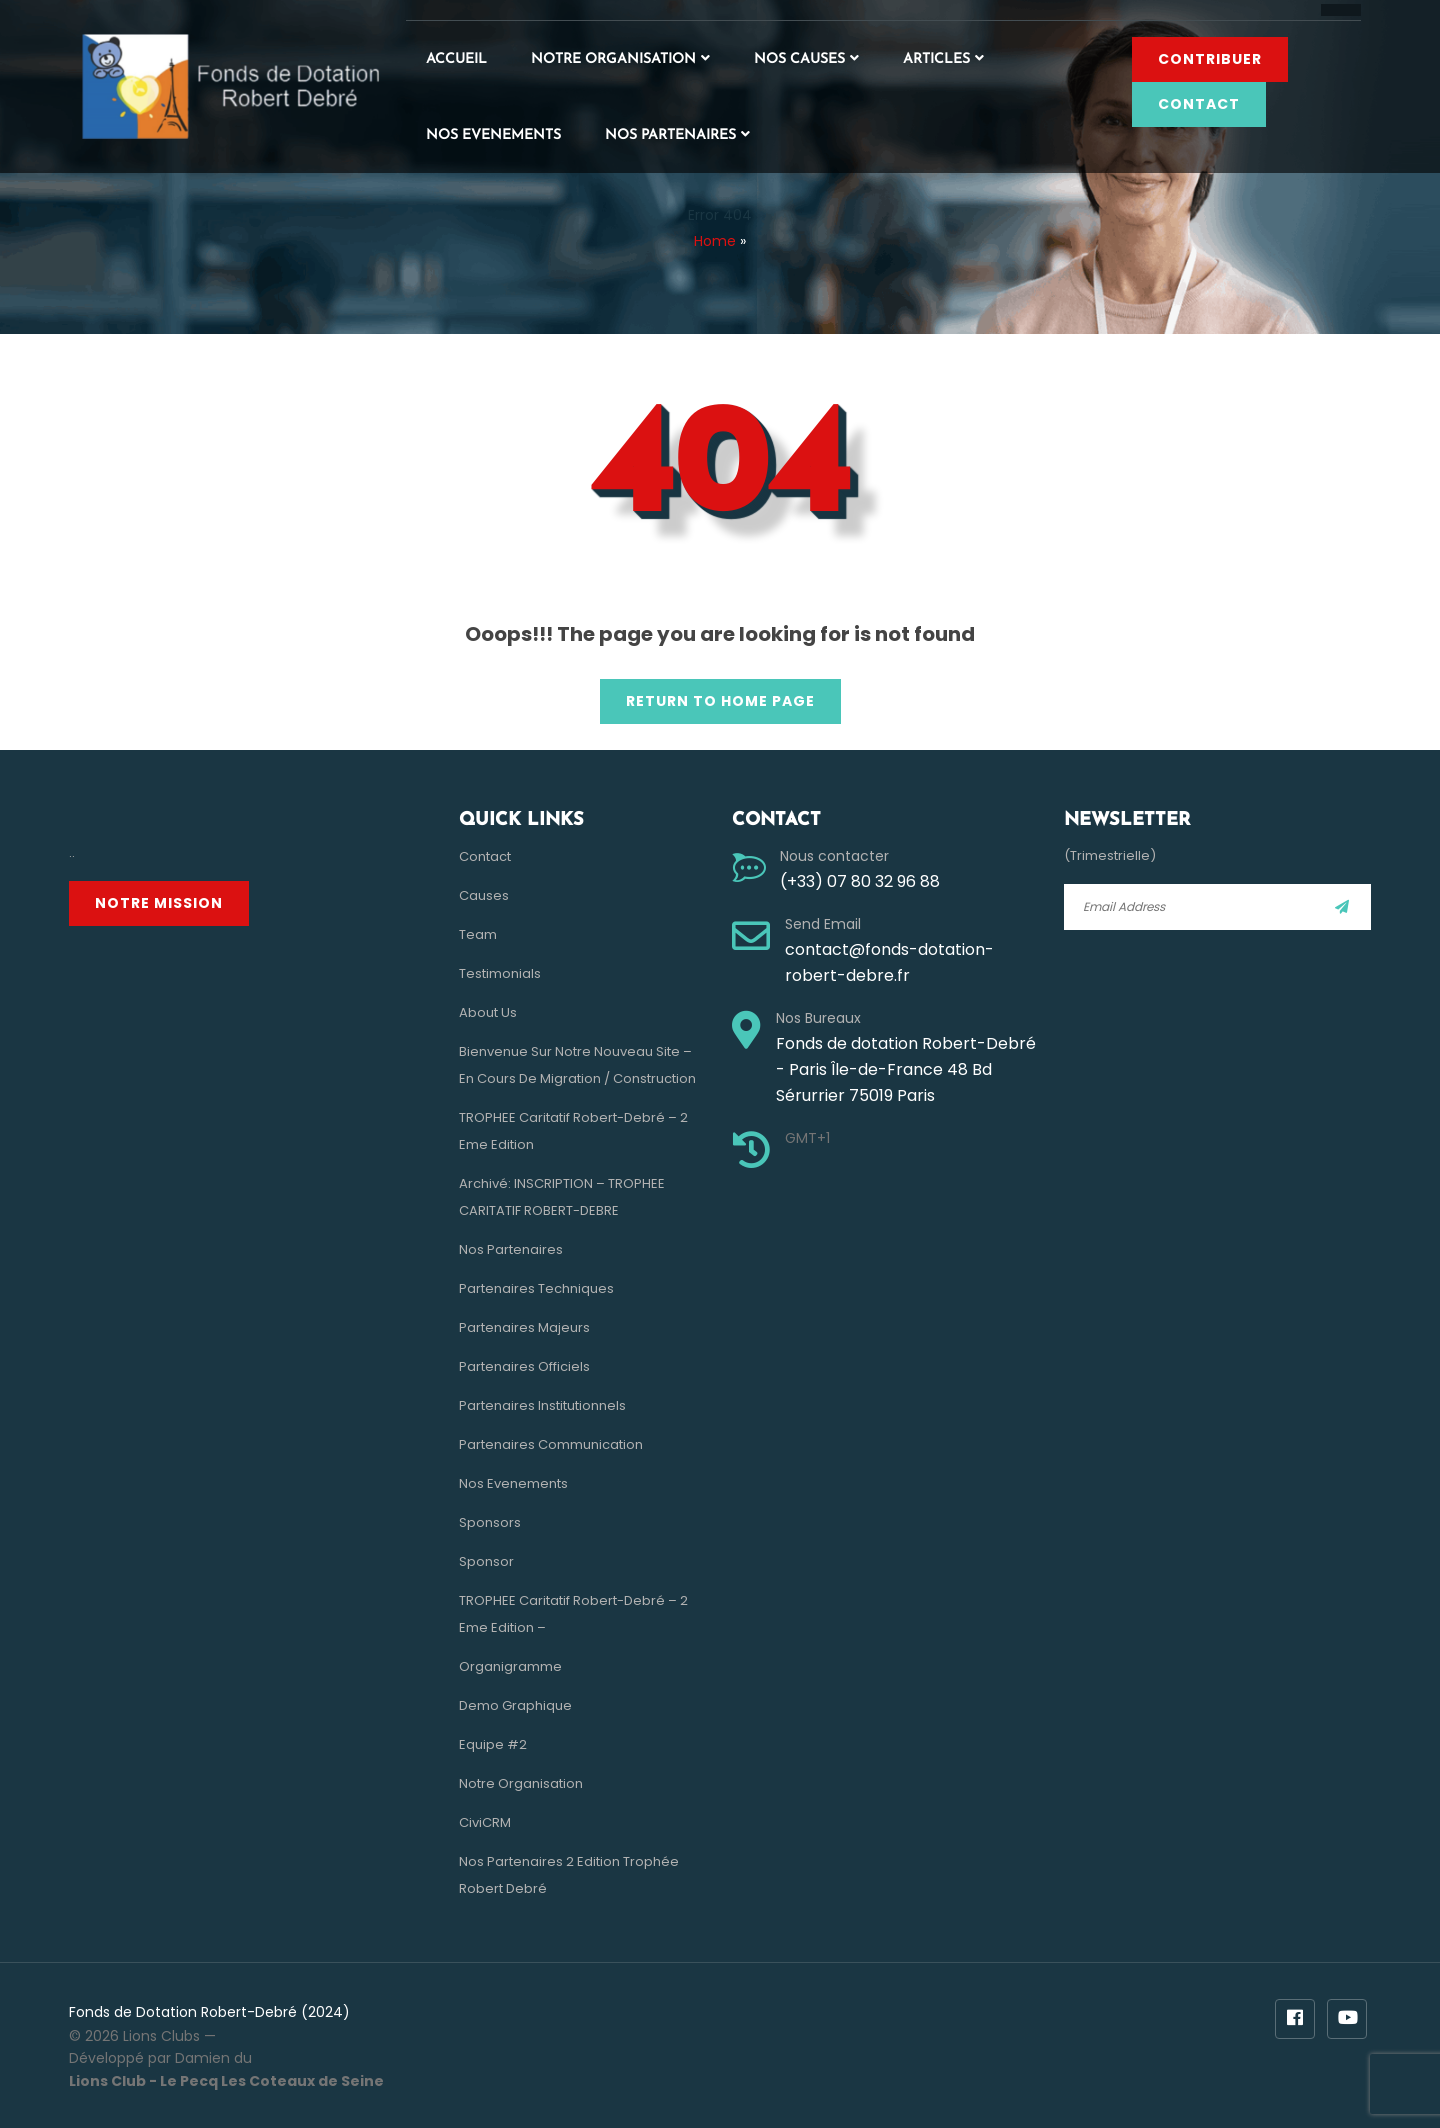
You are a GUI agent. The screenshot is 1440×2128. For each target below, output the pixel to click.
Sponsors (490, 1522)
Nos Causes (799, 59)
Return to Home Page (707, 695)
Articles (936, 59)
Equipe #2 (493, 1744)
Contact (1199, 104)
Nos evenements (493, 135)
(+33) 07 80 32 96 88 (860, 881)
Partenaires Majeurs (524, 1327)
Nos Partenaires (670, 135)
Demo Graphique (515, 1705)
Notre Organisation (613, 59)
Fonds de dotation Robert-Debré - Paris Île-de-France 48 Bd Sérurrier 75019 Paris (906, 1069)
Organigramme (510, 1666)
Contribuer (1210, 59)
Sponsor (486, 1561)
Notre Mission (159, 903)
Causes (484, 895)
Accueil (456, 59)
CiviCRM (485, 1822)
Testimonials (500, 973)
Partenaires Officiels (524, 1366)
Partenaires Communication (551, 1444)
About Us (488, 1012)
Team (478, 934)
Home (715, 241)
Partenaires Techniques (536, 1288)
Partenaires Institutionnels (542, 1405)
